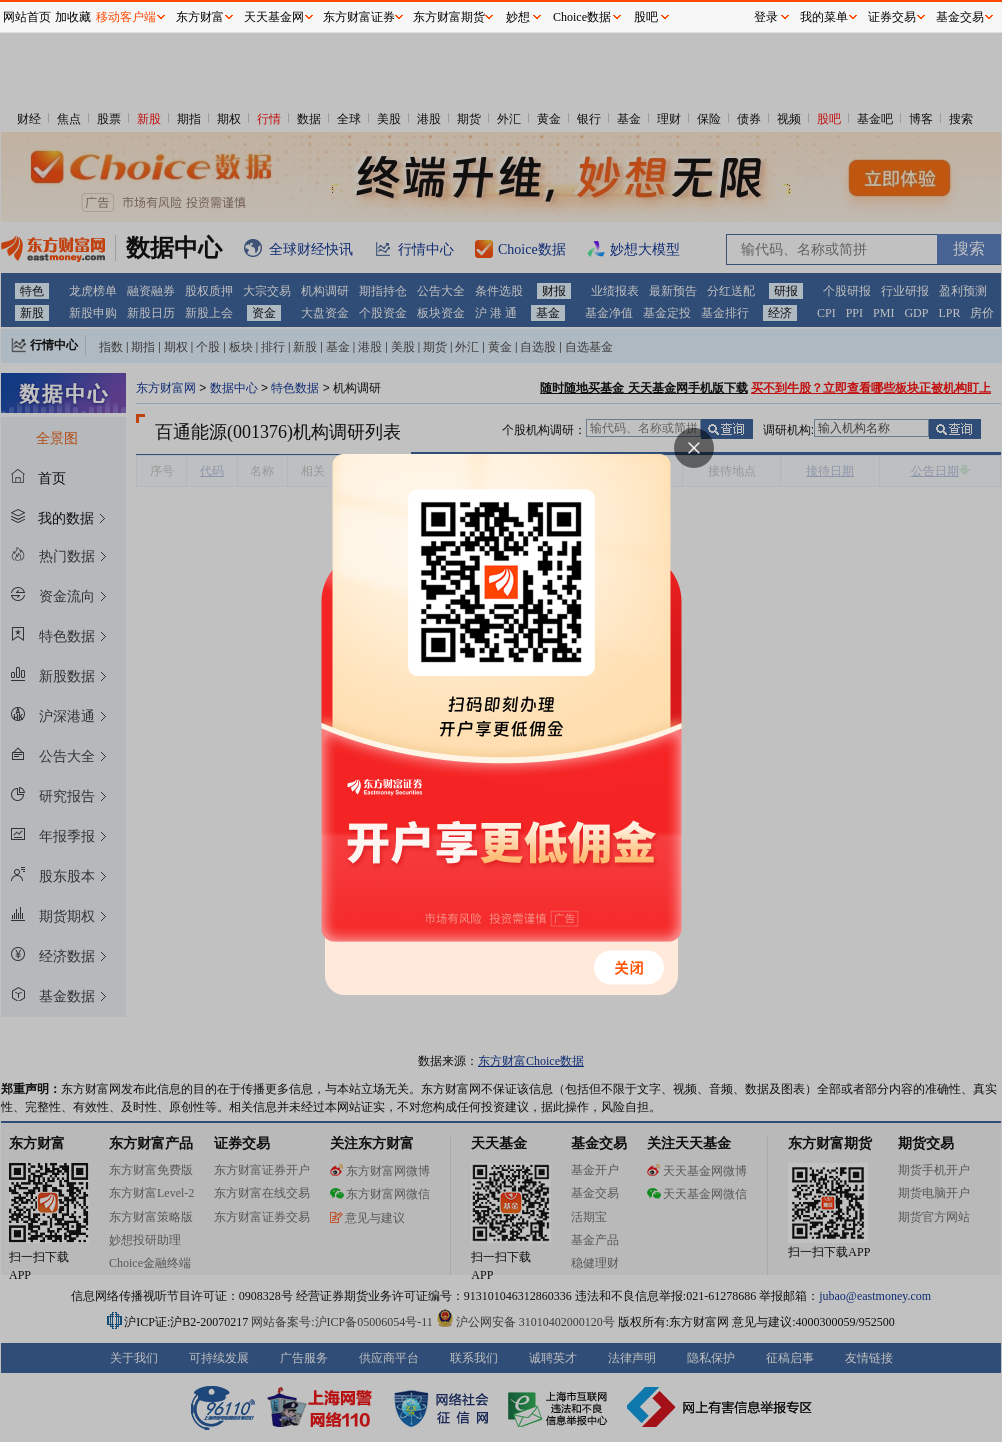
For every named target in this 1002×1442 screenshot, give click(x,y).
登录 (766, 17)
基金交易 (960, 17)
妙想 (518, 17)
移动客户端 (126, 17)
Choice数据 (582, 17)
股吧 (646, 17)
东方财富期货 (449, 17)
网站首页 (27, 17)
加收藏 (73, 17)
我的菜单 (824, 17)
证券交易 (892, 17)
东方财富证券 (359, 17)
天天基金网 (274, 17)
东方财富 (200, 17)
